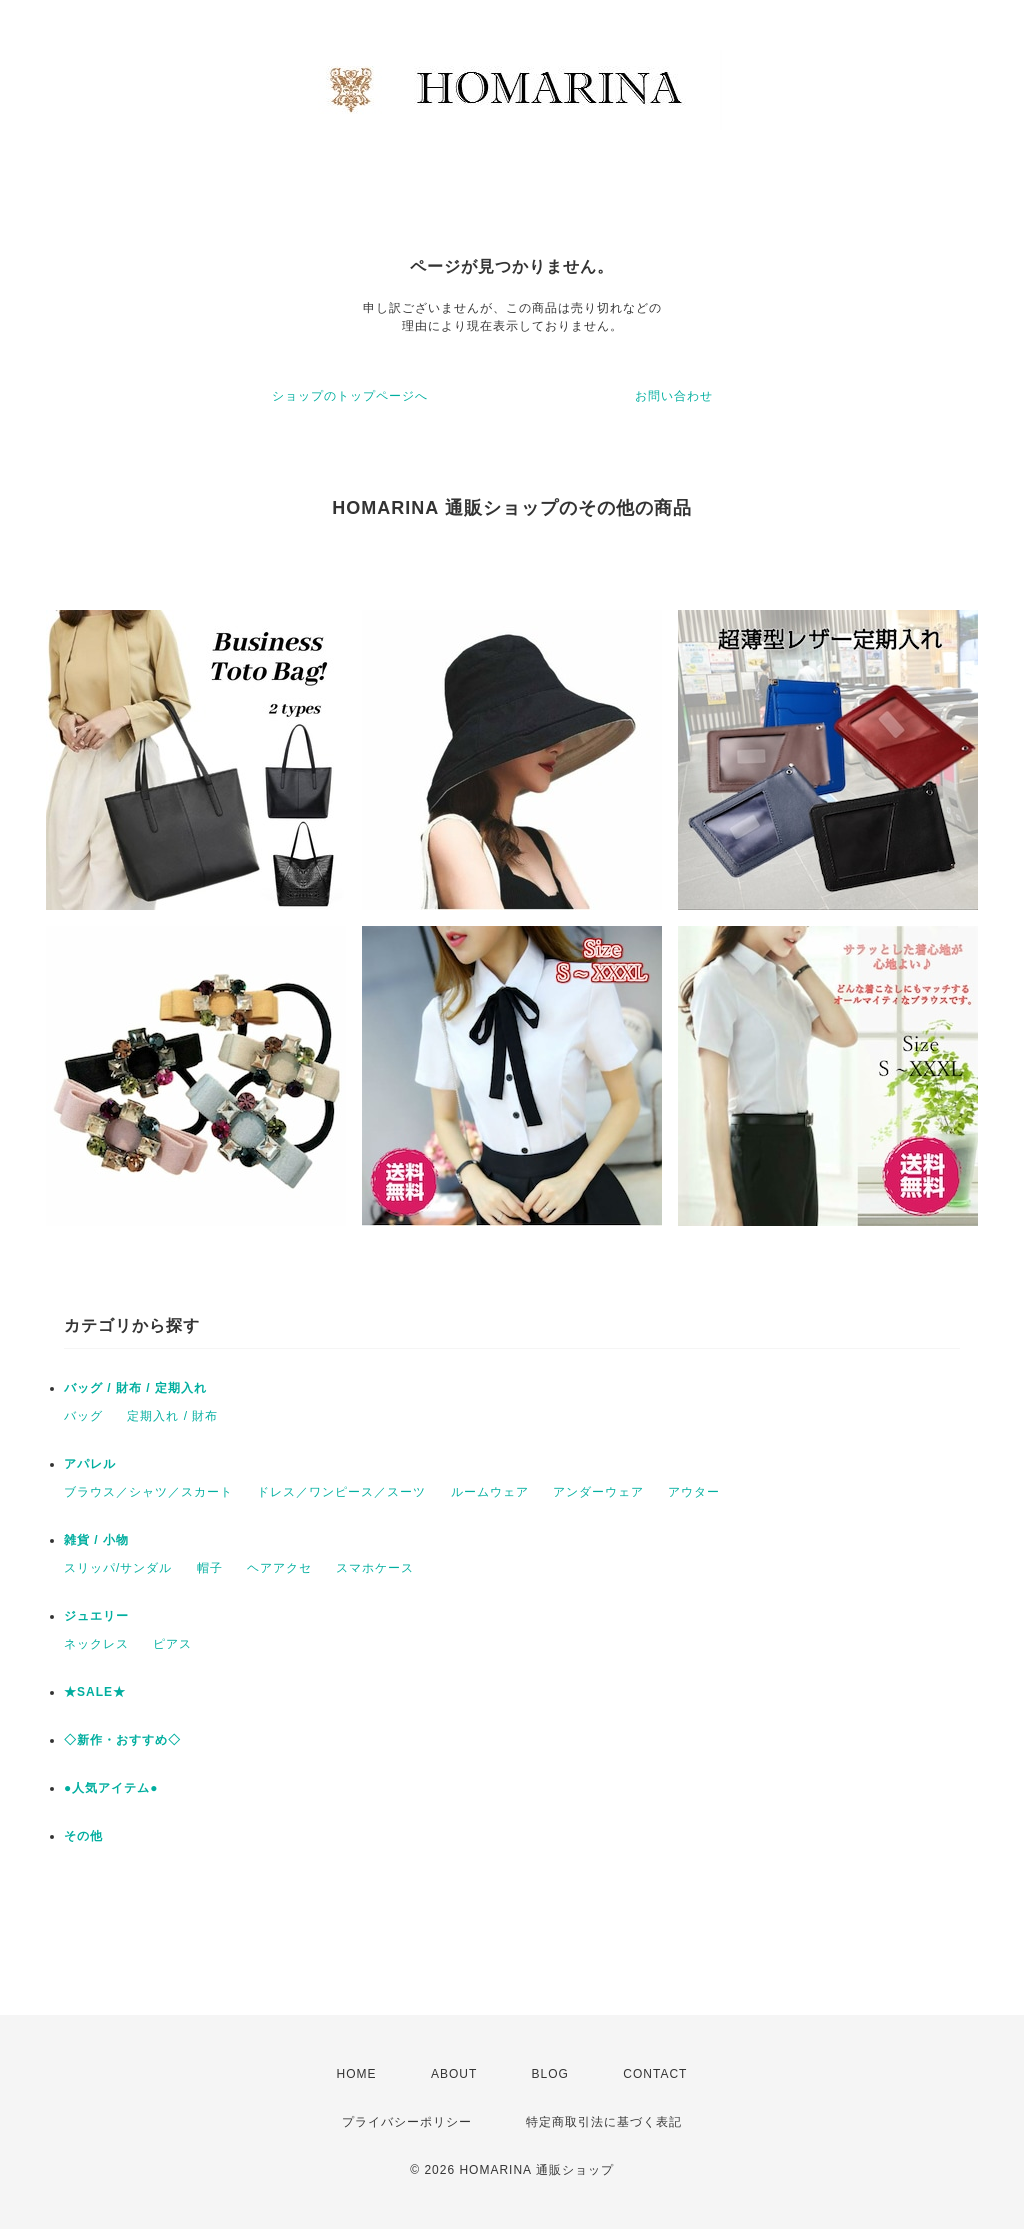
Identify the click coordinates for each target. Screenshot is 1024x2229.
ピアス (172, 1644)
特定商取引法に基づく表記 (604, 2122)
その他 (83, 1836)
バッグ (83, 1416)
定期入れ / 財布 (172, 1416)
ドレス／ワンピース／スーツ (341, 1492)
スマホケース (375, 1568)
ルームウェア (490, 1492)
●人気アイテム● (111, 1788)
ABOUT (454, 2074)
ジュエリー (96, 1616)
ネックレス (96, 1644)
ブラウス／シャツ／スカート (148, 1492)
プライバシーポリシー (407, 2122)
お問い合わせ (674, 396)
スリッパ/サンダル (118, 1568)
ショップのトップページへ (350, 396)
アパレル (90, 1464)
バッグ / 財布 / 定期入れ (135, 1388)
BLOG (550, 2074)
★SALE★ (95, 1692)
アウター (694, 1492)
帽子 (210, 1568)
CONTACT (655, 2074)
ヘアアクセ (279, 1568)
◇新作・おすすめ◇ (122, 1740)
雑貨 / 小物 (96, 1540)
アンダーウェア (598, 1492)
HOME (357, 2074)
